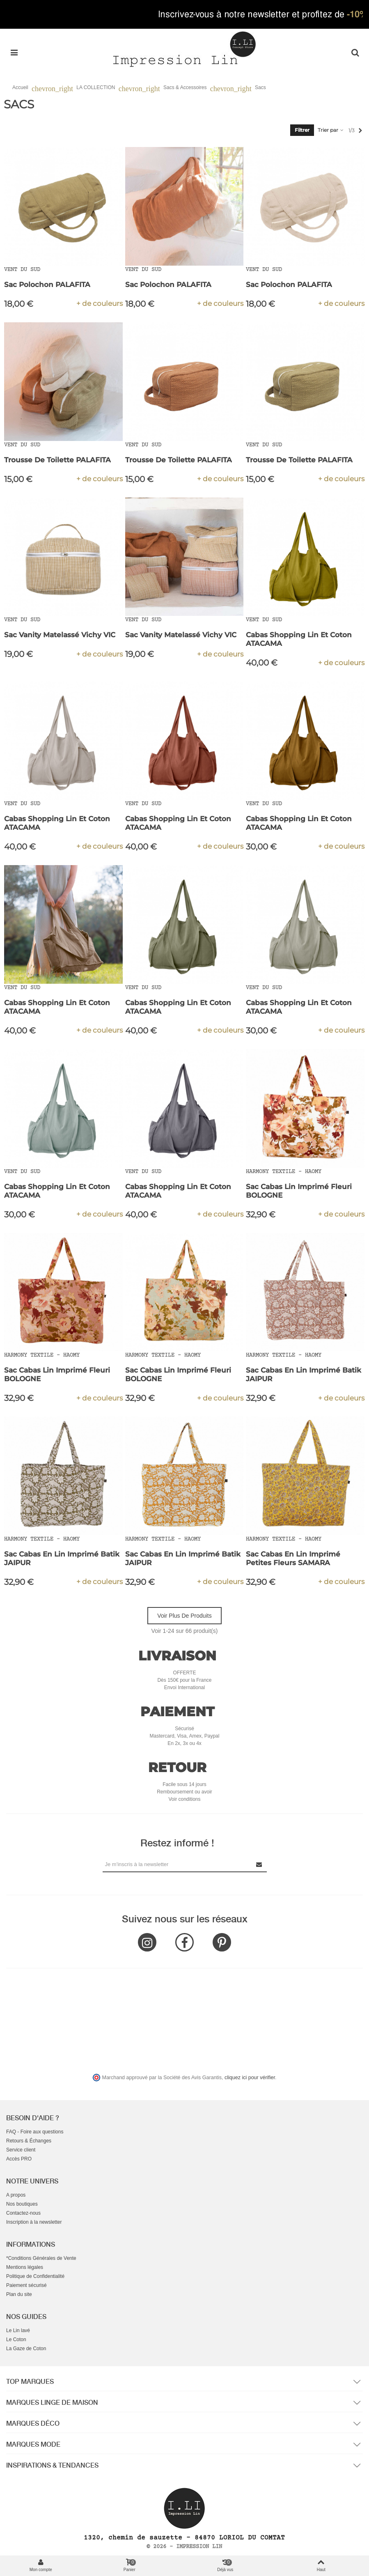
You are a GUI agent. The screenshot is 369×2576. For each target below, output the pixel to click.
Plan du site (19, 2294)
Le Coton (16, 2339)
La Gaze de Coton (26, 2348)
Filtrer (302, 130)
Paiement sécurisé (26, 2285)
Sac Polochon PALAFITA (47, 284)
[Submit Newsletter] (259, 1864)
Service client (20, 2150)
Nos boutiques (22, 2204)
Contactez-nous (23, 2213)
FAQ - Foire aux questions (34, 2132)
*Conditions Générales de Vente (41, 2258)
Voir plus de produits (184, 1615)
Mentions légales (24, 2267)
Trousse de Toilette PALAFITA (57, 460)
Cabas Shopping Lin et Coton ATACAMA (299, 639)
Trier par (331, 130)
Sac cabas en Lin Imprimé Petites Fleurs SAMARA (293, 1558)
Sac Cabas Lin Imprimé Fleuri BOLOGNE (299, 1190)
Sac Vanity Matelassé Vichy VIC (59, 635)
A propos (15, 2195)
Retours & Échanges (28, 2141)
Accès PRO (19, 2159)
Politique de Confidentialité (35, 2276)
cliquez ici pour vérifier (250, 2077)
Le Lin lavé (18, 2330)
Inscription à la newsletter (34, 2222)
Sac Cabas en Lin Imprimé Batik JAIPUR (303, 1374)
